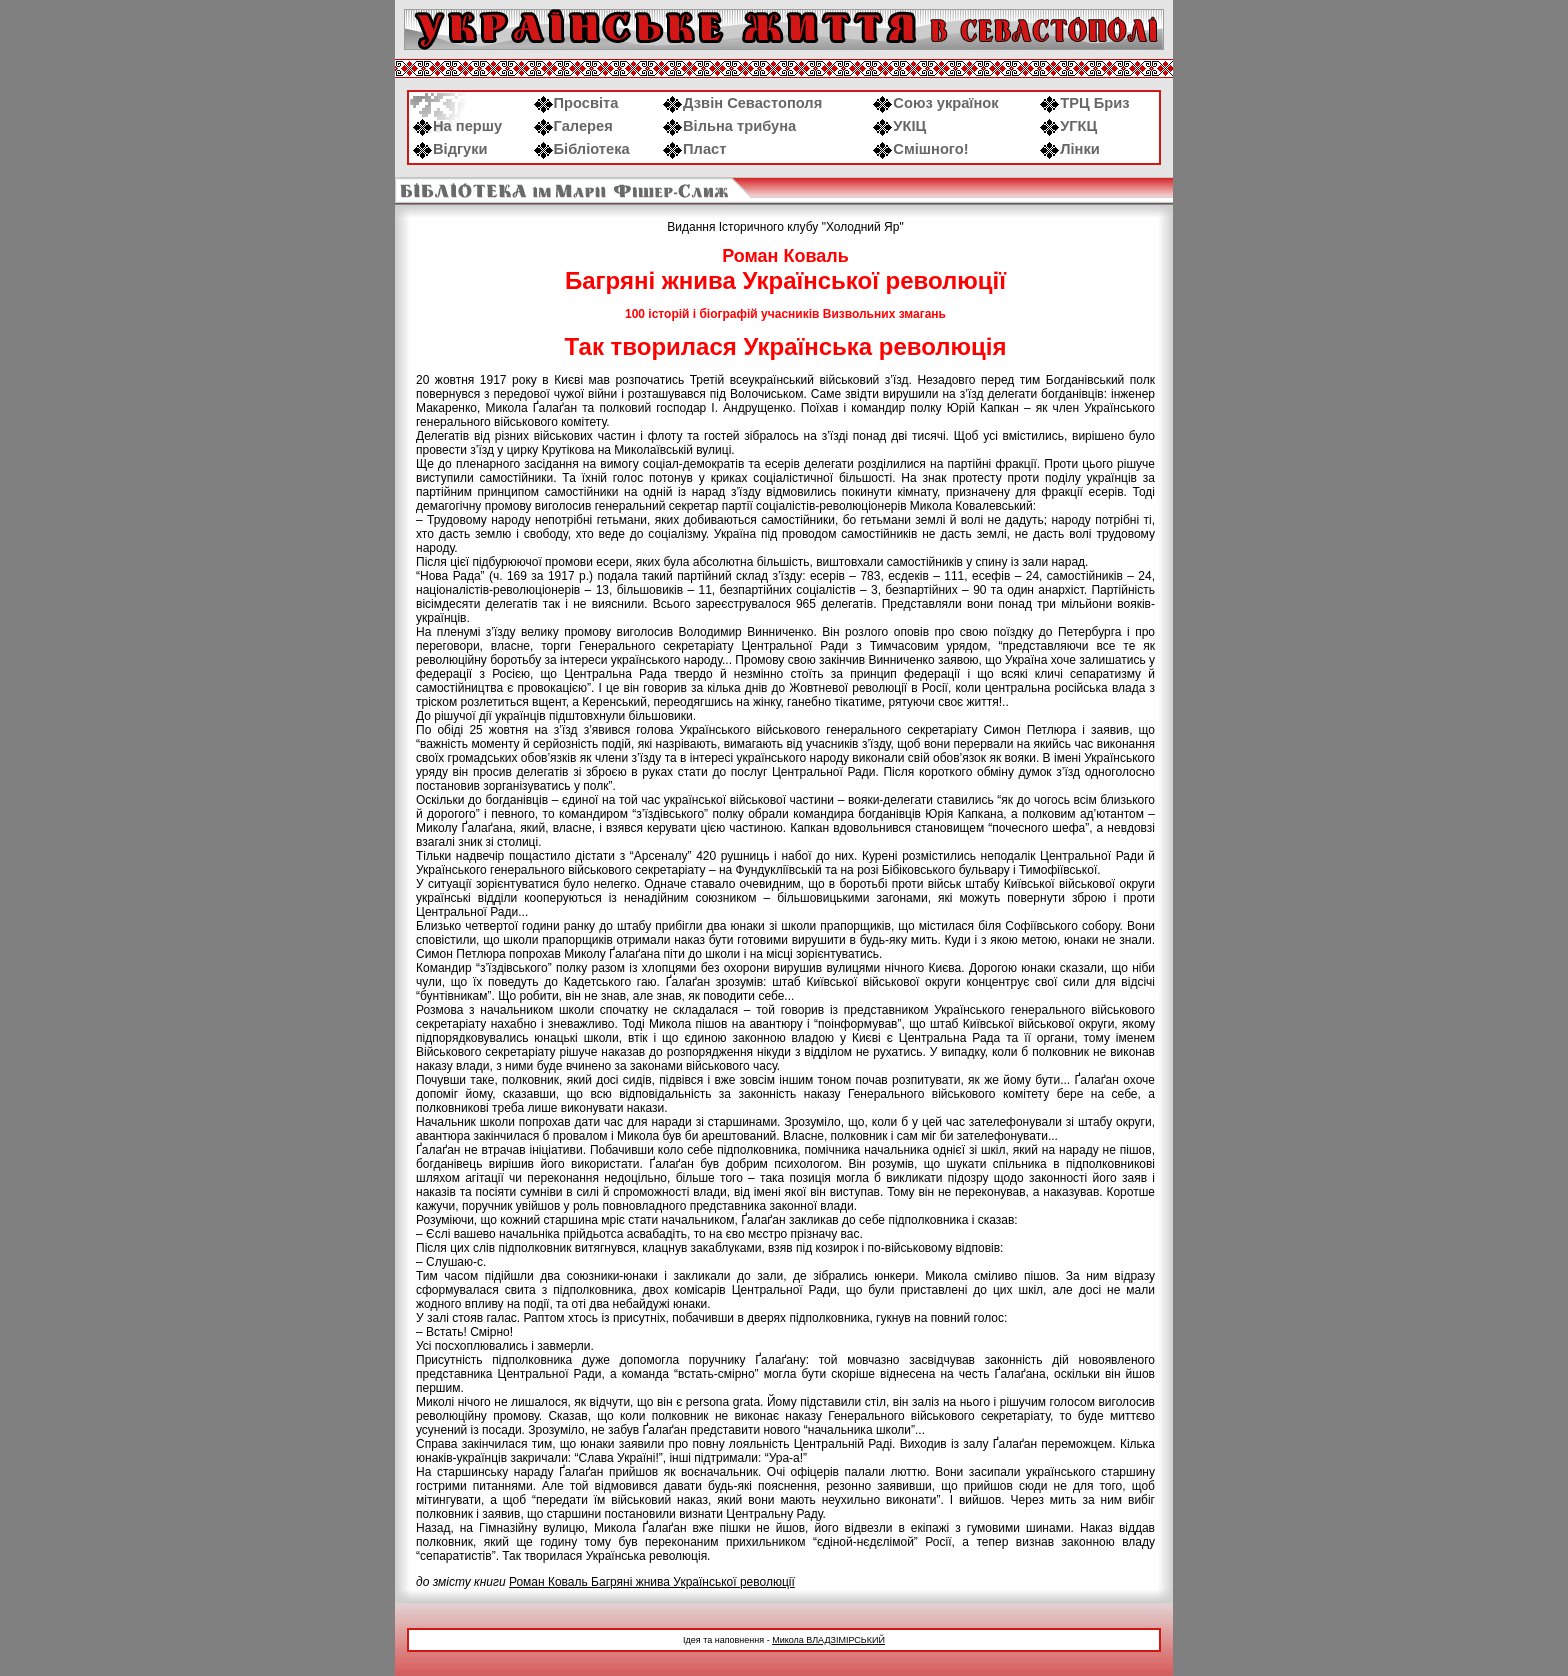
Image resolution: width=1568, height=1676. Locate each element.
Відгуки (450, 149)
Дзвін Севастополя (742, 103)
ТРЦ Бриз (1084, 103)
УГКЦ (1068, 126)
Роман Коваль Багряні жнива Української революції (652, 1582)
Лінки (1070, 149)
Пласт (694, 149)
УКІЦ (899, 126)
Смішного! (920, 149)
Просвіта (576, 103)
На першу (457, 126)
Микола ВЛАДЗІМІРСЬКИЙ (828, 1640)
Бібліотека (582, 149)
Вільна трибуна (729, 126)
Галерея (573, 126)
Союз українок (935, 103)
